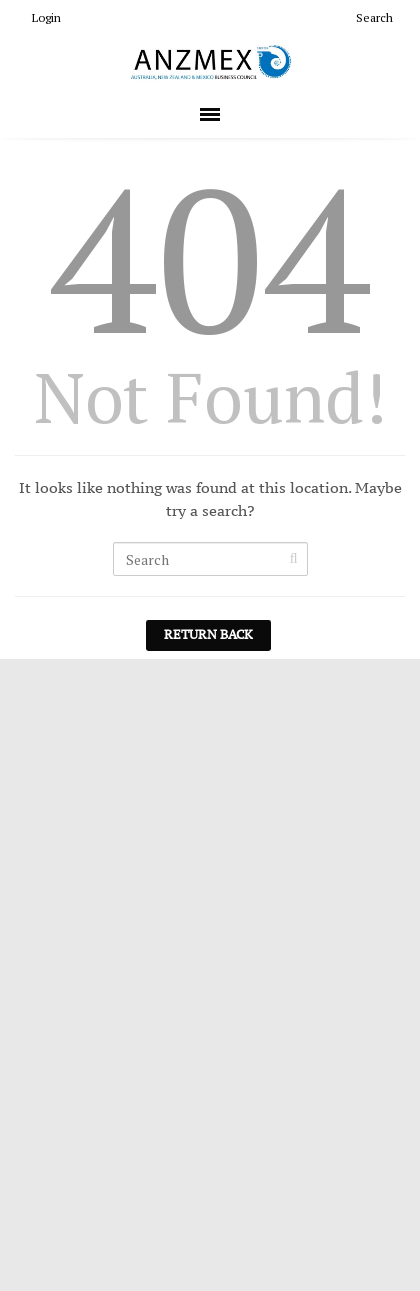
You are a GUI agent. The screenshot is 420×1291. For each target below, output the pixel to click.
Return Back (208, 634)
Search (366, 17)
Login (38, 17)
